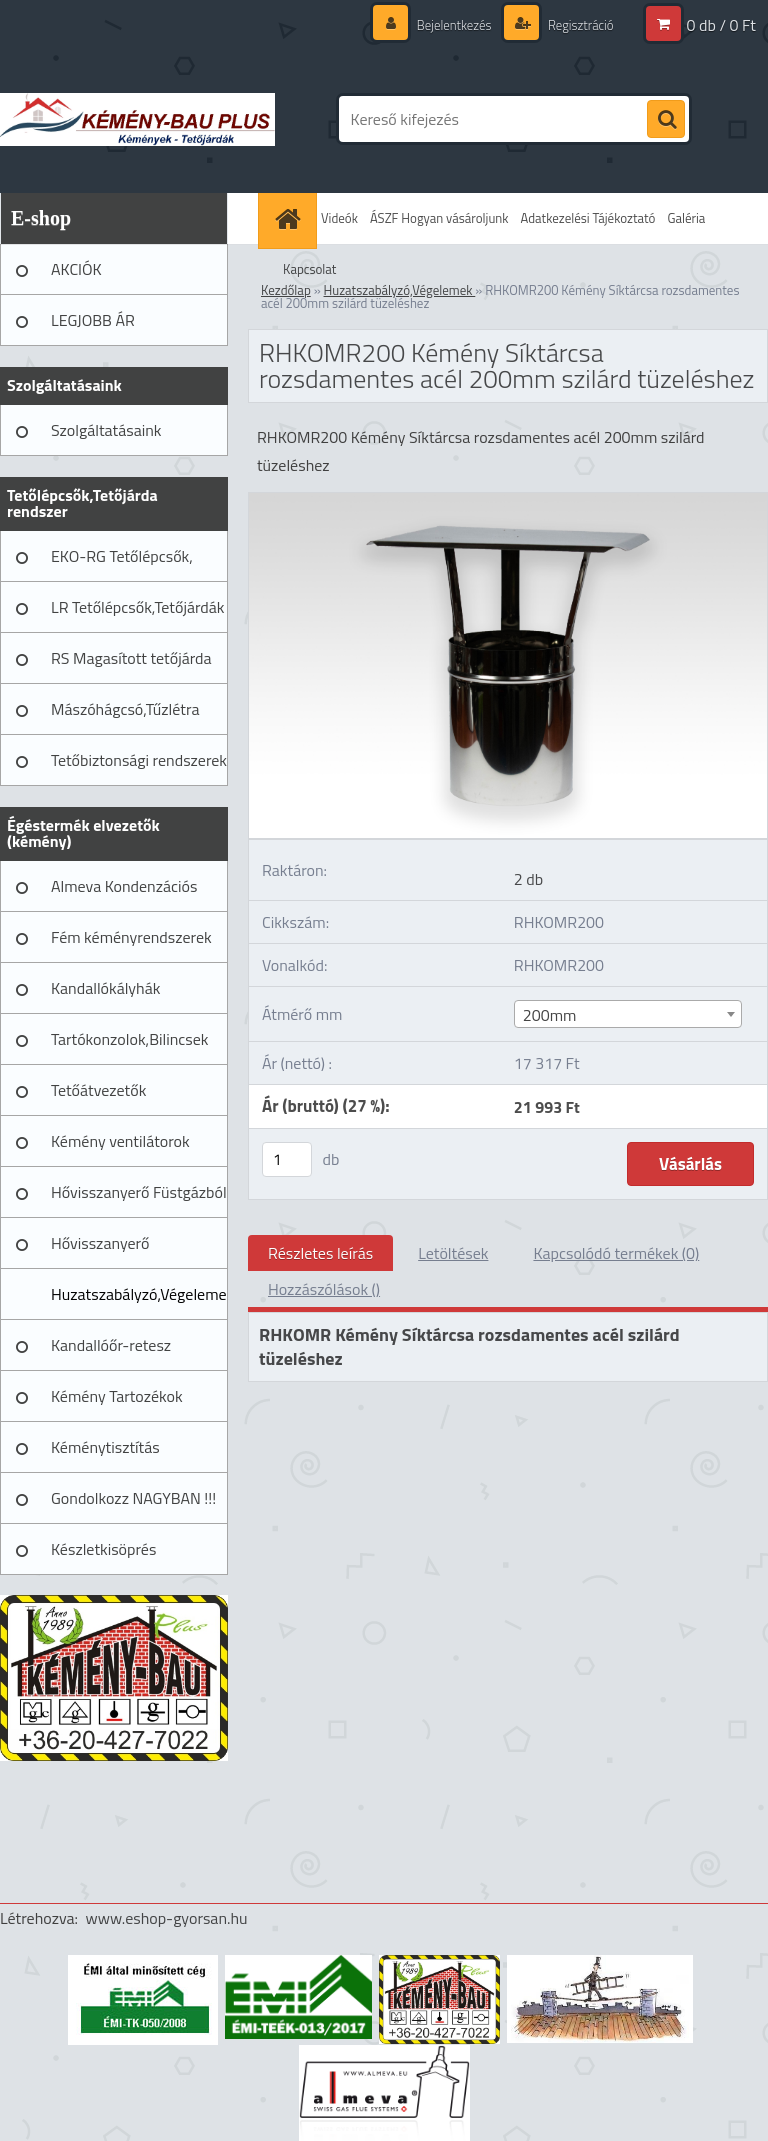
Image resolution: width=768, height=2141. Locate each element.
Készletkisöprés (103, 1549)
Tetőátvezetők (98, 1090)
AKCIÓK (76, 269)
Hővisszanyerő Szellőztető (100, 1250)
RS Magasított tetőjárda (131, 658)
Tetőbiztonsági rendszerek (139, 760)
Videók (339, 218)
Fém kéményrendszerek (131, 937)
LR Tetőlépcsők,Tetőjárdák (137, 607)
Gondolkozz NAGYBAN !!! (133, 1498)
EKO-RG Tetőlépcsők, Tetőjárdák (122, 563)
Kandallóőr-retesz (111, 1345)
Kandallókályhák (105, 988)
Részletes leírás (320, 1253)
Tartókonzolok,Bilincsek (129, 1039)
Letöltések (453, 1253)
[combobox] (628, 1014)
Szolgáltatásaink (106, 430)
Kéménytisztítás (105, 1447)
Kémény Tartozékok (117, 1396)
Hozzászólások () (324, 1289)
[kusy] (287, 1159)
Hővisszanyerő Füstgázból (139, 1192)
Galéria (686, 218)
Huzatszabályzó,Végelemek (139, 1294)
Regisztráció (576, 24)
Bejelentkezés (444, 24)
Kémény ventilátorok (120, 1141)
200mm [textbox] (550, 1015)
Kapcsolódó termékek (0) (616, 1253)
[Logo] (137, 119)
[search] (666, 120)
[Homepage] (290, 218)
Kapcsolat (309, 269)
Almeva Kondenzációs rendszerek (124, 893)
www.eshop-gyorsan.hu (167, 1918)
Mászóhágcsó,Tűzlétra (125, 709)
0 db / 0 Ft (721, 25)
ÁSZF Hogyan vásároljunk (439, 218)
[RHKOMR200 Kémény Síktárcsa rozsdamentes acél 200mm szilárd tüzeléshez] (508, 501)
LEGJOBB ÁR (93, 320)
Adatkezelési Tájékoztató (588, 218)
